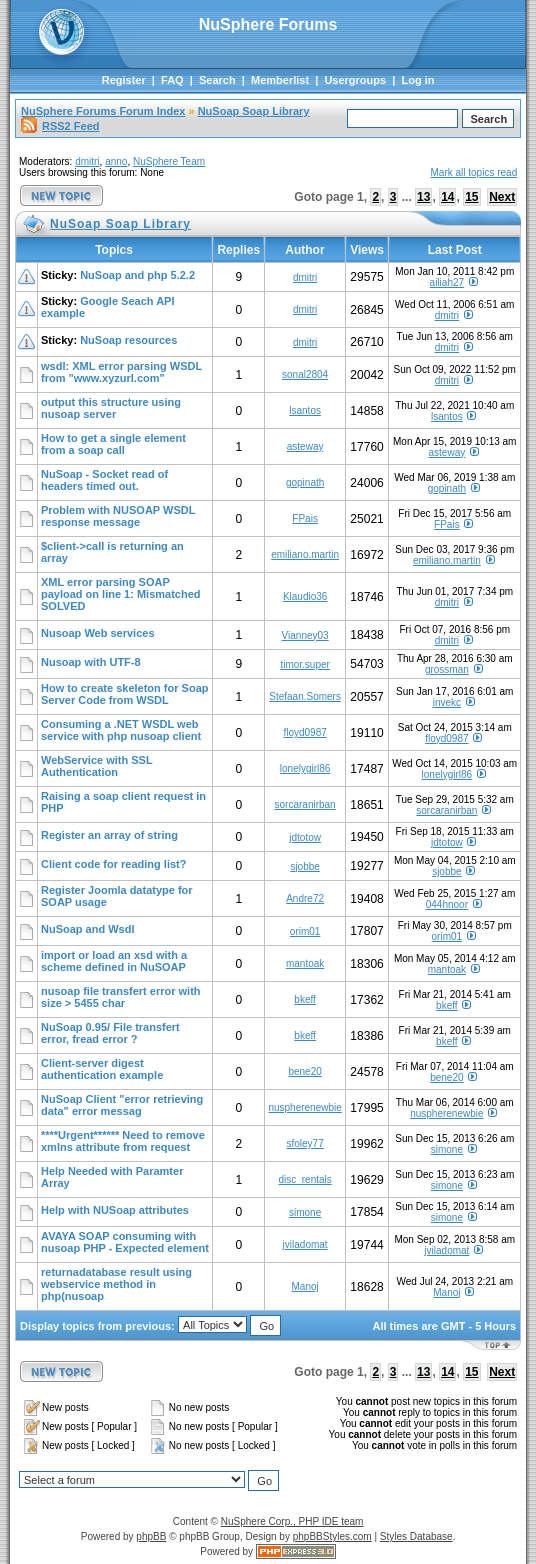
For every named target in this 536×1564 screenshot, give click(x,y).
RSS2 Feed (60, 126)
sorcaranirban (305, 804)
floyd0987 (304, 732)
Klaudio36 (305, 596)
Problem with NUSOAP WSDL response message (118, 516)
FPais (305, 518)
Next (502, 197)
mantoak (305, 963)
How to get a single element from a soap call (113, 444)
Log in (417, 80)
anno (116, 161)
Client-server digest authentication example (102, 1069)
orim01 (305, 931)
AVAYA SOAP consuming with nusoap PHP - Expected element (125, 1242)
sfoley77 (304, 1143)
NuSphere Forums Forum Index (103, 111)
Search (217, 80)
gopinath (305, 482)
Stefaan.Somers (305, 696)
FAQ (172, 80)
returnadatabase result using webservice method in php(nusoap (116, 1284)
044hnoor (447, 904)
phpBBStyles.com (332, 1536)
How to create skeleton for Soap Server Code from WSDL (124, 694)
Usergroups (355, 80)
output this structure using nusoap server (111, 408)
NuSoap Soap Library (254, 111)
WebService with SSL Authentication (96, 766)
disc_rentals (304, 1179)
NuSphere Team (169, 161)
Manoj (304, 1286)
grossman (447, 669)
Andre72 (305, 898)
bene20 (304, 1071)
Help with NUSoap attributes (115, 1210)
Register (124, 80)
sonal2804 (305, 374)
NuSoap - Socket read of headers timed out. (104, 480)
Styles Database (416, 1536)
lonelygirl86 (305, 768)
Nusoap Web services (98, 633)
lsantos (305, 410)
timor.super (304, 664)
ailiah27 (447, 282)
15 (471, 197)
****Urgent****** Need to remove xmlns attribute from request (123, 1141)
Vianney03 (305, 635)
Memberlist (280, 80)
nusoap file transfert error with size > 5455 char (121, 997)
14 (447, 197)
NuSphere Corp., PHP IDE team (292, 1521)
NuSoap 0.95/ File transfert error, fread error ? (110, 1033)
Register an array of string (109, 835)
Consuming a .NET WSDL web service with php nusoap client (121, 730)
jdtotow (305, 837)
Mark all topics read (474, 172)
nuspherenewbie (304, 1107)
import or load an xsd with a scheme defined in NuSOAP (114, 961)
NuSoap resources (128, 340)
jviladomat (305, 1244)
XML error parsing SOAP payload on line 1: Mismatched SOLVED (121, 594)
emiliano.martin (305, 554)
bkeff (305, 999)
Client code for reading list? (113, 864)
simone (447, 1149)
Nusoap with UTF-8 (91, 662)
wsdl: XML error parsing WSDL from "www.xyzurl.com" (121, 372)
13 (423, 197)
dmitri (87, 161)
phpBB (151, 1536)
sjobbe (304, 866)
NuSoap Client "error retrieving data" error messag (122, 1105)
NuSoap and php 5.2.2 (137, 275)
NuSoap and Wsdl (88, 929)
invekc (447, 702)
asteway (305, 446)
